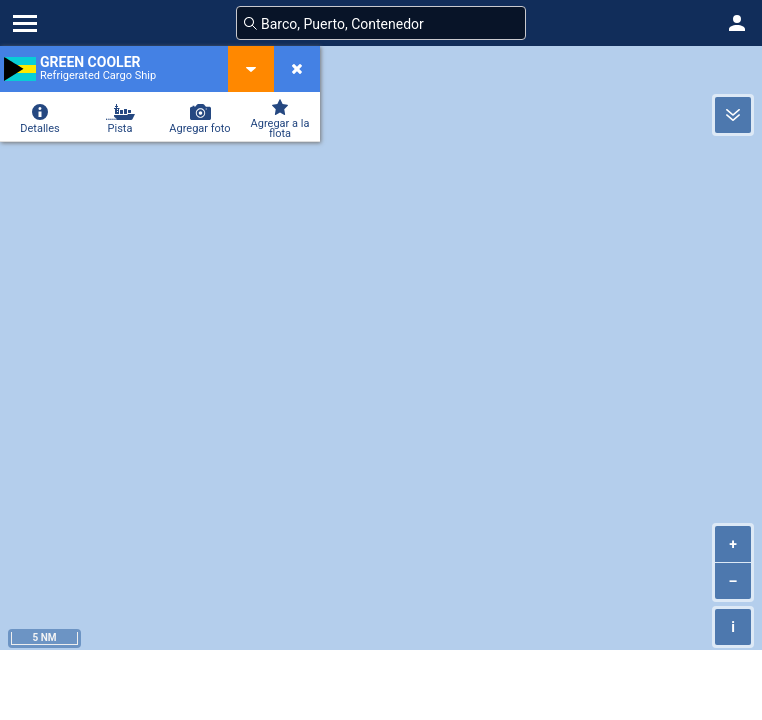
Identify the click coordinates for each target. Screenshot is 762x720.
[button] (737, 23)
